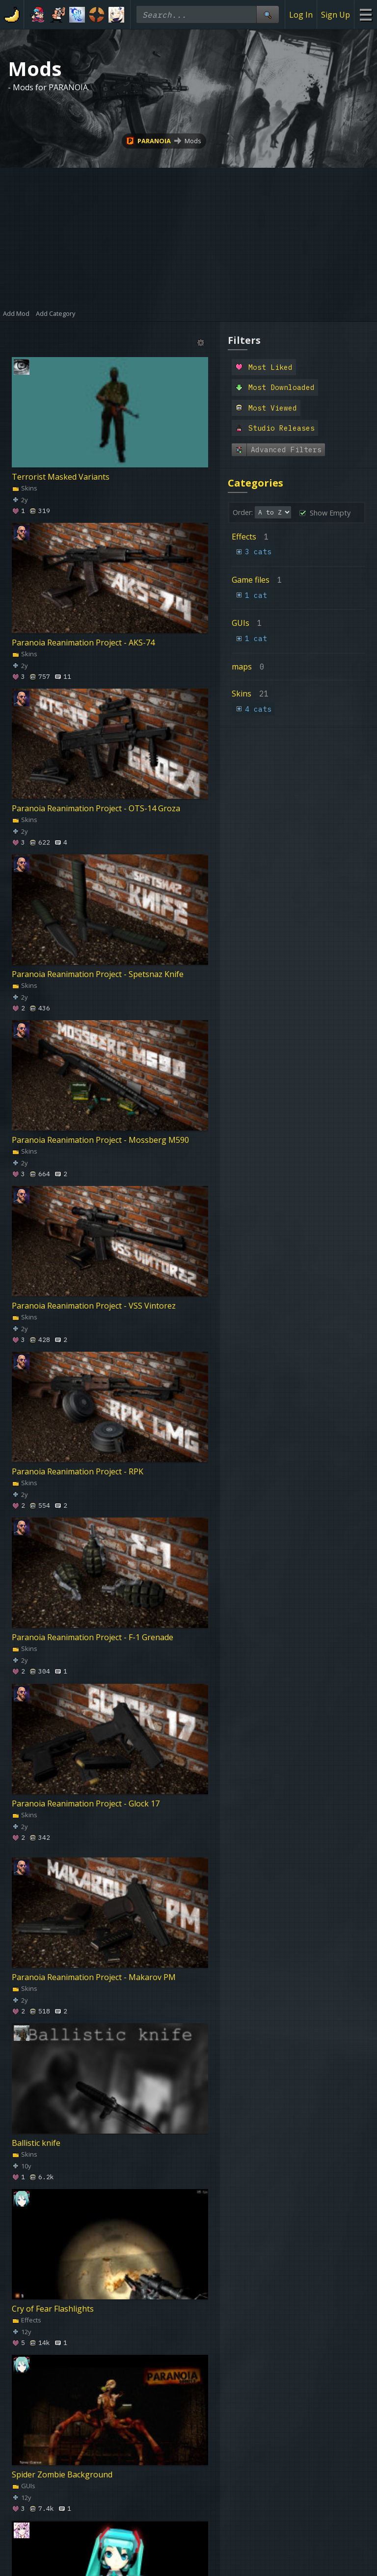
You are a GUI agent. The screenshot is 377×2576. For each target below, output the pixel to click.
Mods (193, 140)
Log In (301, 14)
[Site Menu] (365, 14)
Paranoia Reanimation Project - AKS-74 (83, 642)
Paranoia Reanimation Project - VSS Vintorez (94, 1305)
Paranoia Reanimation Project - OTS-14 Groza (96, 808)
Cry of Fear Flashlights (53, 2308)
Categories (255, 482)
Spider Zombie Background (62, 2474)
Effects (26, 2320)
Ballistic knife (36, 2143)
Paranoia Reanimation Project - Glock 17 (86, 1803)
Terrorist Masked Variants (60, 476)
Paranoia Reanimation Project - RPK (77, 1471)
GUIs (23, 2485)
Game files (250, 579)
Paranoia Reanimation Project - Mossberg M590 (100, 1139)
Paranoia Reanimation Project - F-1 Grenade (92, 1637)
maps (242, 666)
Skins (24, 488)
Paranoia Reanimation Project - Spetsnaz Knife (98, 974)
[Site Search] (267, 14)
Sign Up (335, 14)
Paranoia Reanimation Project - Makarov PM (94, 1977)
